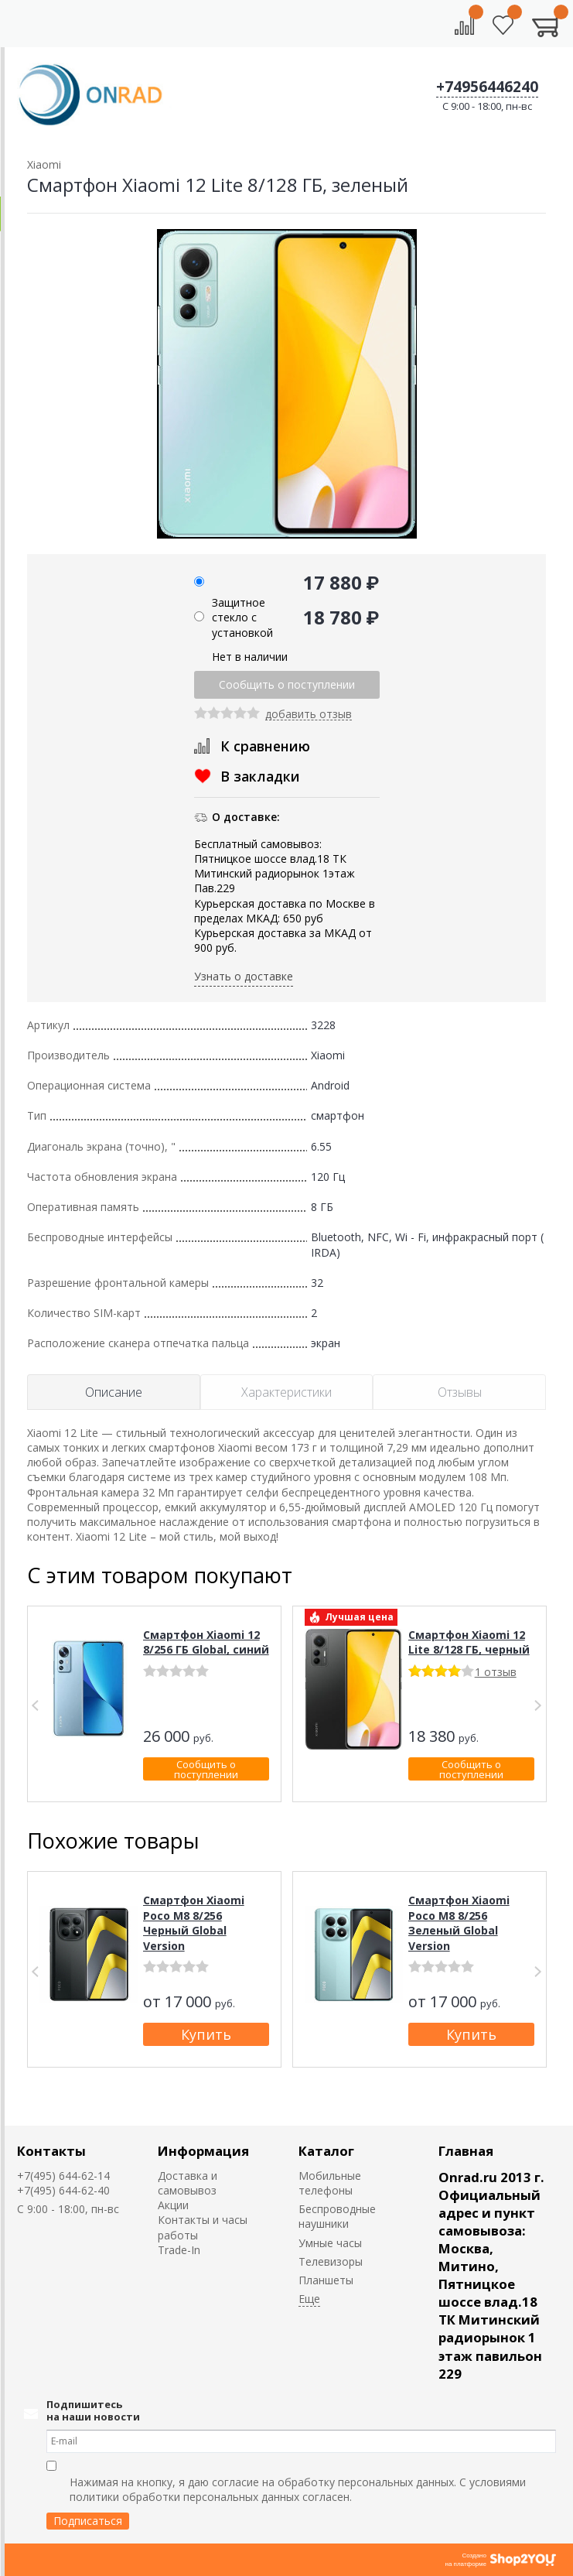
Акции (173, 2205)
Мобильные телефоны (329, 2183)
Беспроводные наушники (337, 2216)
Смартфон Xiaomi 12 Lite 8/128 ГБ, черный (469, 1642)
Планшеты (325, 2280)
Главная (465, 2151)
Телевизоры (330, 2261)
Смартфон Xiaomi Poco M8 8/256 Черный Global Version (193, 1923)
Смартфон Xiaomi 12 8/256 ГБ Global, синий (206, 1642)
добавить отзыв (308, 714)
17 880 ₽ (341, 582)
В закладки (260, 776)
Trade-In (179, 2249)
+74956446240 (487, 87)
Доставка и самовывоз (187, 2183)
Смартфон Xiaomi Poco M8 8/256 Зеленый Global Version (459, 1923)
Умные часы (330, 2243)
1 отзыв (496, 1671)
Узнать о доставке (243, 976)
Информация (203, 2151)
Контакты (51, 2151)
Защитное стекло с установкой (242, 617)
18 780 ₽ (341, 617)
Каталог (326, 2151)
